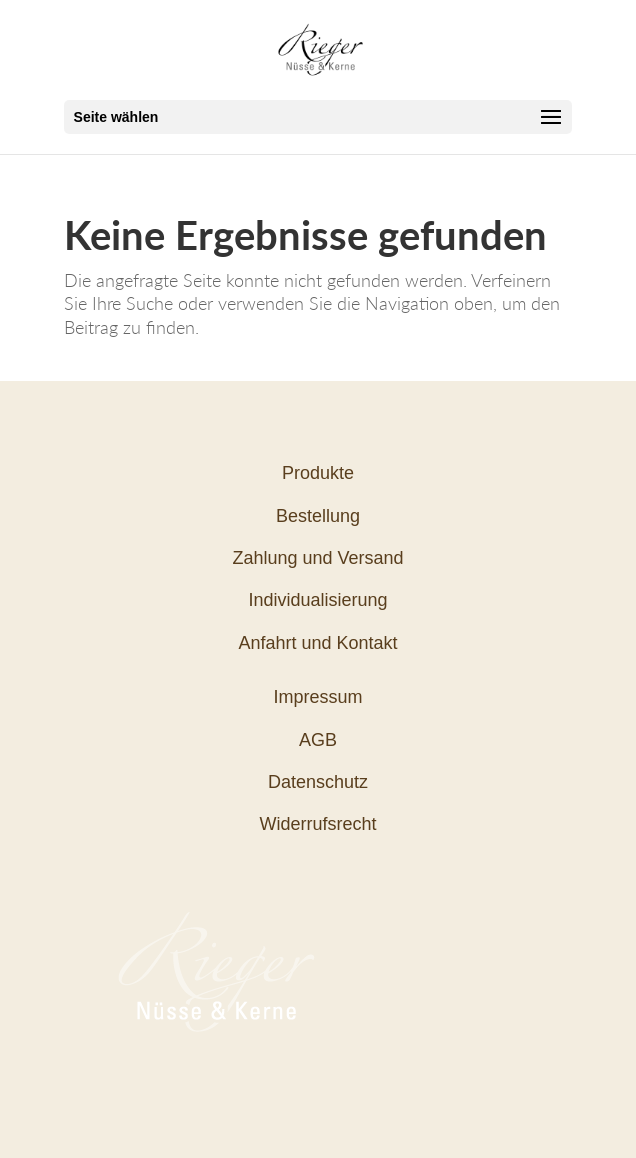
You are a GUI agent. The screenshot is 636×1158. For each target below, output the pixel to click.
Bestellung (318, 516)
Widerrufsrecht (317, 824)
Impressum (317, 697)
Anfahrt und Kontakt (317, 643)
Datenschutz (318, 782)
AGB (318, 740)
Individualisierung (317, 600)
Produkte (318, 473)
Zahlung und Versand (317, 558)
